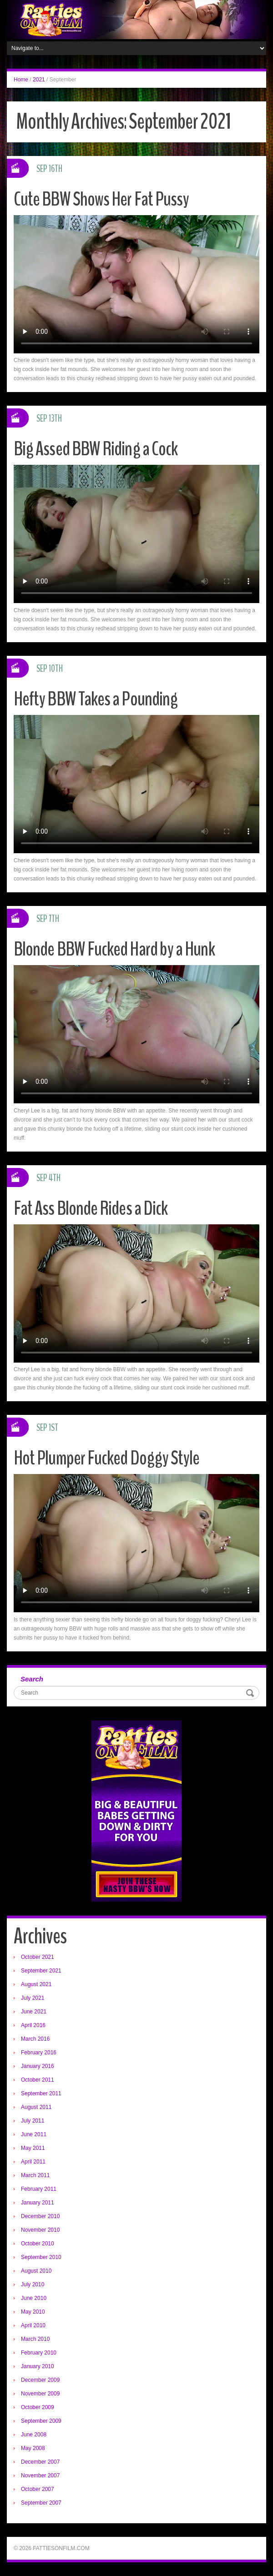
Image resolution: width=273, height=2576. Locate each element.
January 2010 (37, 2366)
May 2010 (33, 2312)
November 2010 (40, 2230)
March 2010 (35, 2339)
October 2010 (37, 2243)
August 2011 (36, 2107)
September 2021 (41, 1970)
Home (21, 79)
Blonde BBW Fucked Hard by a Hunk (116, 949)
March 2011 (35, 2175)
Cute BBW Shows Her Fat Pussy (102, 199)
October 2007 (37, 2489)
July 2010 (32, 2284)
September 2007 (41, 2503)
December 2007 (40, 2462)
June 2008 (33, 2434)
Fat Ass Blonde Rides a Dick (92, 1208)
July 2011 (32, 2121)
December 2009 (40, 2380)
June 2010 (33, 2298)
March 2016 (35, 2039)
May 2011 (33, 2148)
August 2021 (36, 1984)
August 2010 (36, 2271)
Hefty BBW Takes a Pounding (97, 699)
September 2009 (41, 2421)
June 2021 (33, 2011)
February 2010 (38, 2353)
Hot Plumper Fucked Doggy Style (107, 1458)
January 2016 (37, 2066)
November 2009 (40, 2393)
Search (31, 1679)
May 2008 (33, 2448)
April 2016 (33, 2025)
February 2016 (38, 2052)
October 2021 (37, 1957)
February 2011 (38, 2189)
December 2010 (40, 2216)
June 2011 (33, 2134)
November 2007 (40, 2475)
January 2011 (37, 2202)
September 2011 (41, 2093)
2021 (39, 79)
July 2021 (32, 1998)
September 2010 (41, 2257)
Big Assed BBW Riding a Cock (96, 449)
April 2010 (33, 2325)
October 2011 (37, 2080)
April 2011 (33, 2161)
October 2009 (37, 2407)
